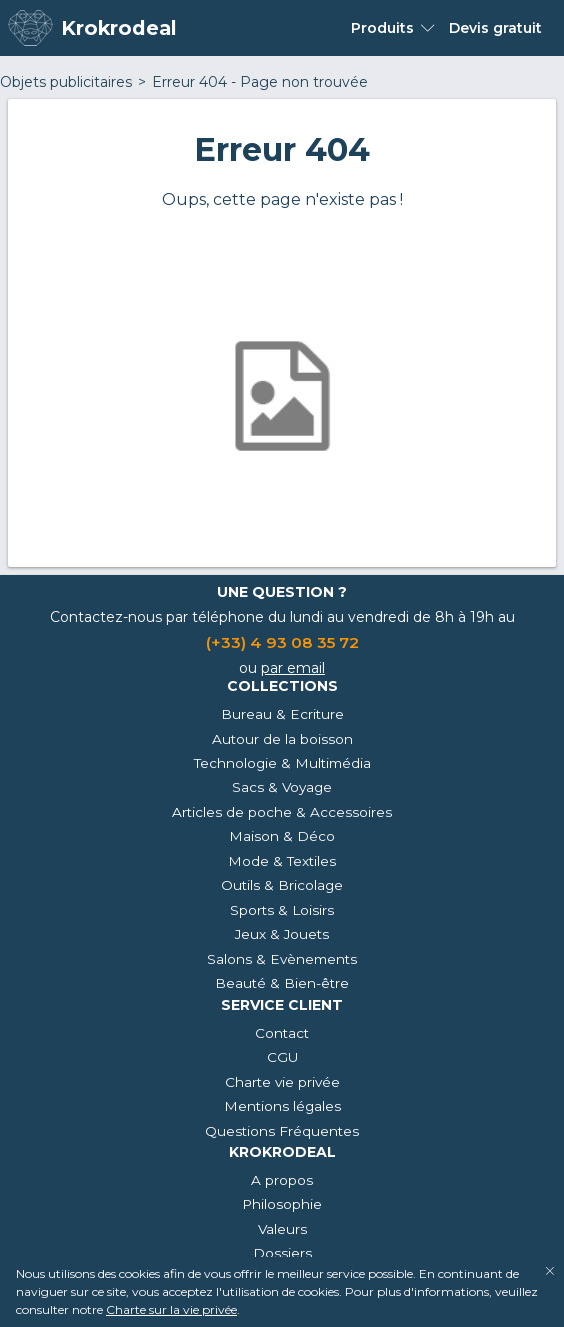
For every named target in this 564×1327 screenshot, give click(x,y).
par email (293, 668)
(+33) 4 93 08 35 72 (282, 642)
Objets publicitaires (66, 82)
